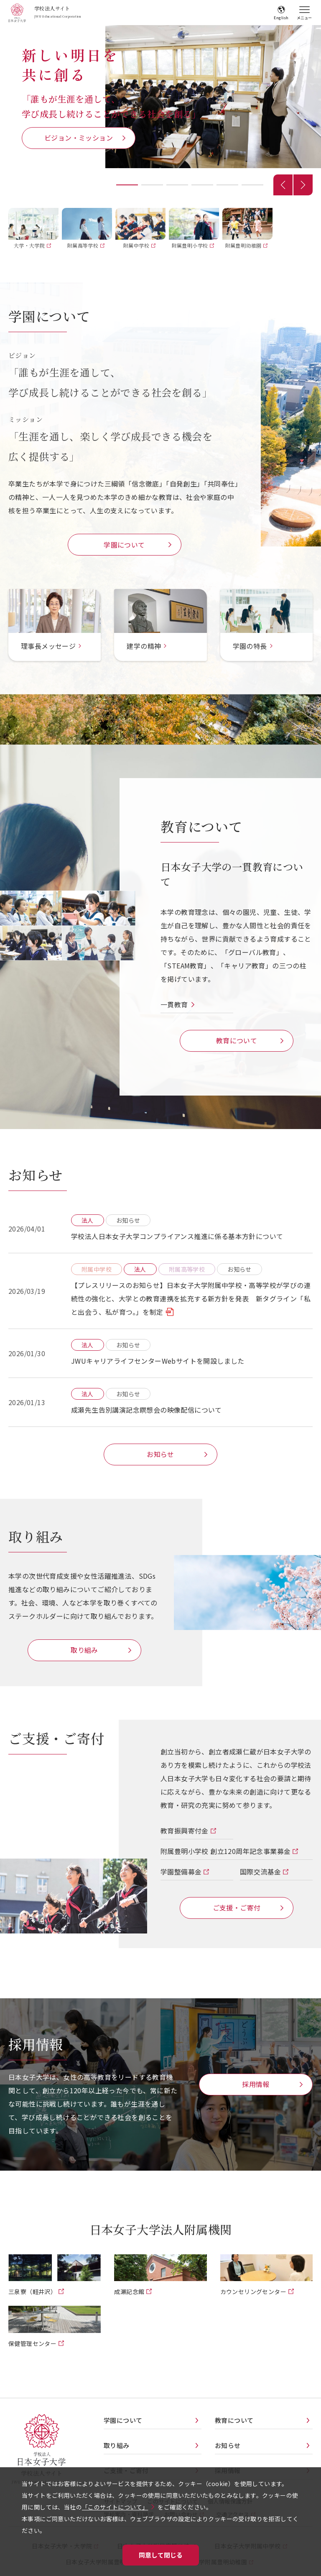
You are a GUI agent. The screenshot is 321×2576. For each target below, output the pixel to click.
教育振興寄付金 (185, 1831)
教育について (236, 1040)
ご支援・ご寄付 (237, 1908)
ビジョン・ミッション (78, 138)
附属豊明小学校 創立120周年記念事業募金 (226, 1851)
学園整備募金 (181, 1872)
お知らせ (160, 1454)
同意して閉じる (161, 2554)
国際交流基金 (261, 1872)
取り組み (84, 1650)
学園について (124, 545)
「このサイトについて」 (115, 2507)
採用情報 (256, 2084)
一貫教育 (174, 1004)
